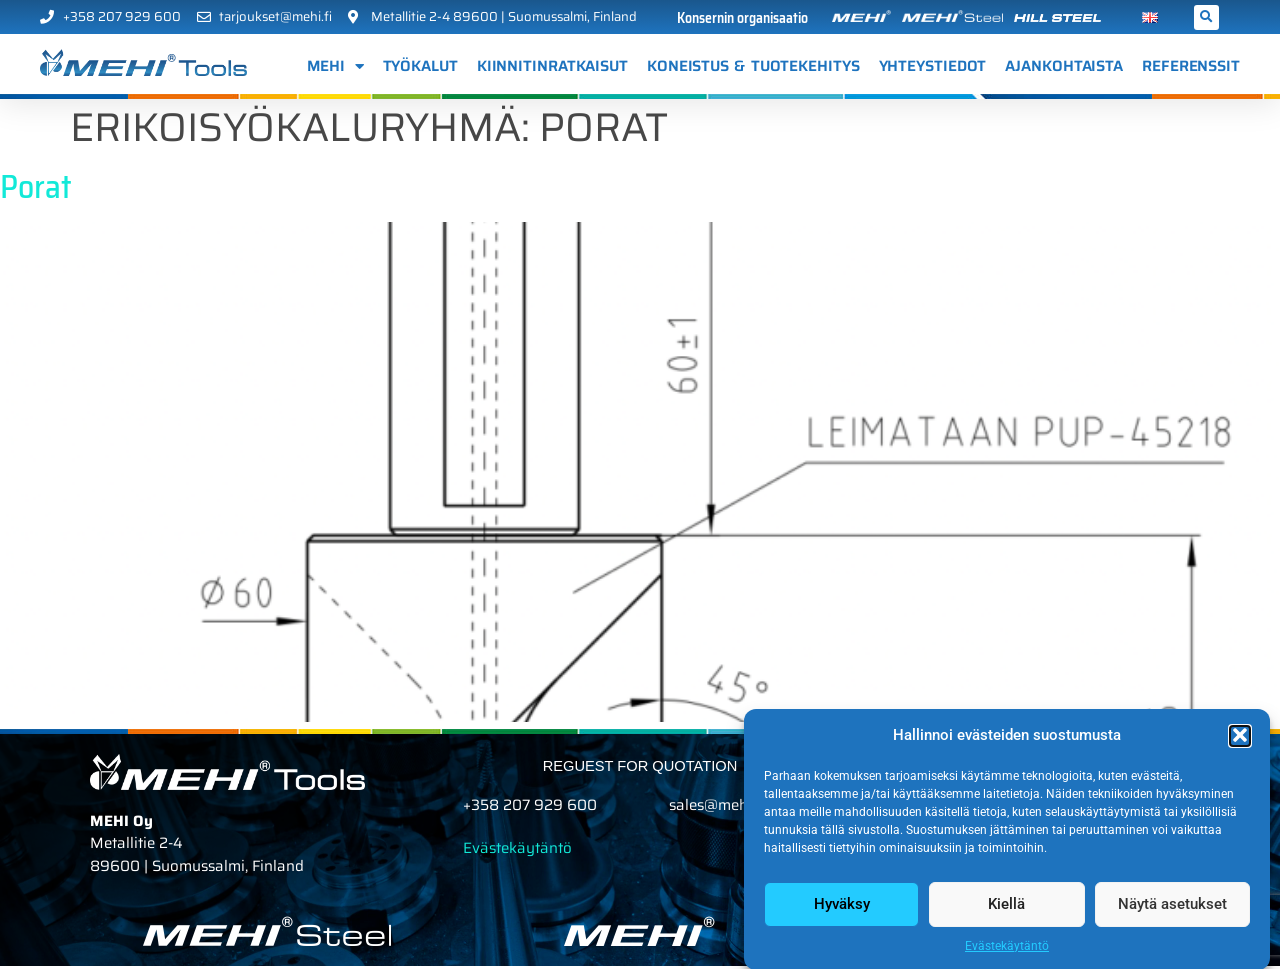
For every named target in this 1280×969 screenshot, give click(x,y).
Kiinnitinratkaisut (552, 66)
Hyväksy (842, 915)
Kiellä (1006, 915)
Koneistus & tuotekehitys (753, 66)
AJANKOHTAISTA (1064, 66)
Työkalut (420, 66)
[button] (1240, 747)
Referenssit (1191, 66)
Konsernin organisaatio (742, 18)
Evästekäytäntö (1007, 957)
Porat (36, 190)
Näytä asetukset (1172, 915)
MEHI (335, 66)
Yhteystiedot (933, 66)
